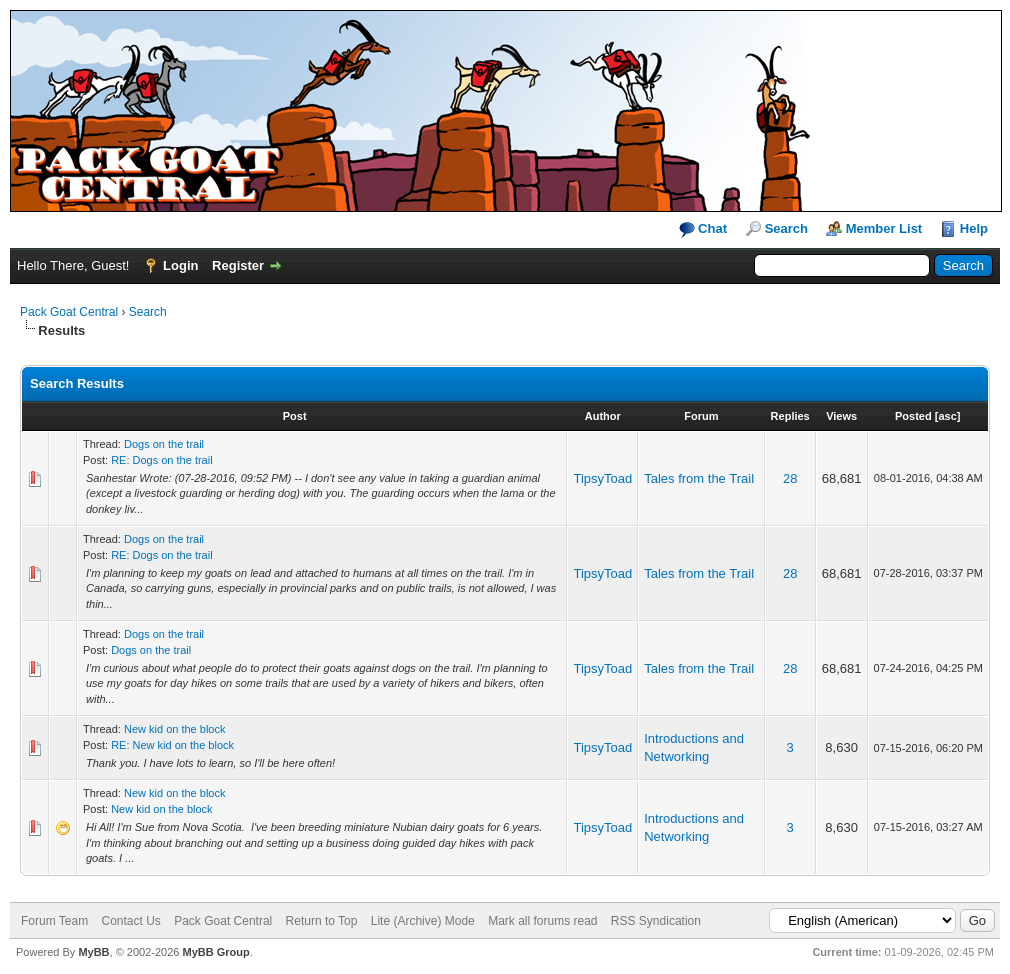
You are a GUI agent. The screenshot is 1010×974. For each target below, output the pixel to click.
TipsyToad (602, 478)
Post (295, 416)
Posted (913, 416)
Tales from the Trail (699, 478)
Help (974, 228)
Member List (884, 228)
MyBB (93, 952)
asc (947, 416)
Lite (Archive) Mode (423, 921)
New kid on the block (175, 729)
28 (790, 478)
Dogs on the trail (164, 444)
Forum (701, 416)
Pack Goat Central (69, 312)
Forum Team (54, 921)
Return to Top (322, 921)
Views (841, 416)
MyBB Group (215, 952)
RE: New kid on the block (172, 745)
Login (180, 265)
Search (786, 228)
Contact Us (130, 921)
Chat (703, 229)
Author (603, 416)
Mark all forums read (542, 921)
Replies (790, 416)
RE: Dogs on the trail (162, 460)
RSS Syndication (656, 921)
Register (238, 265)
